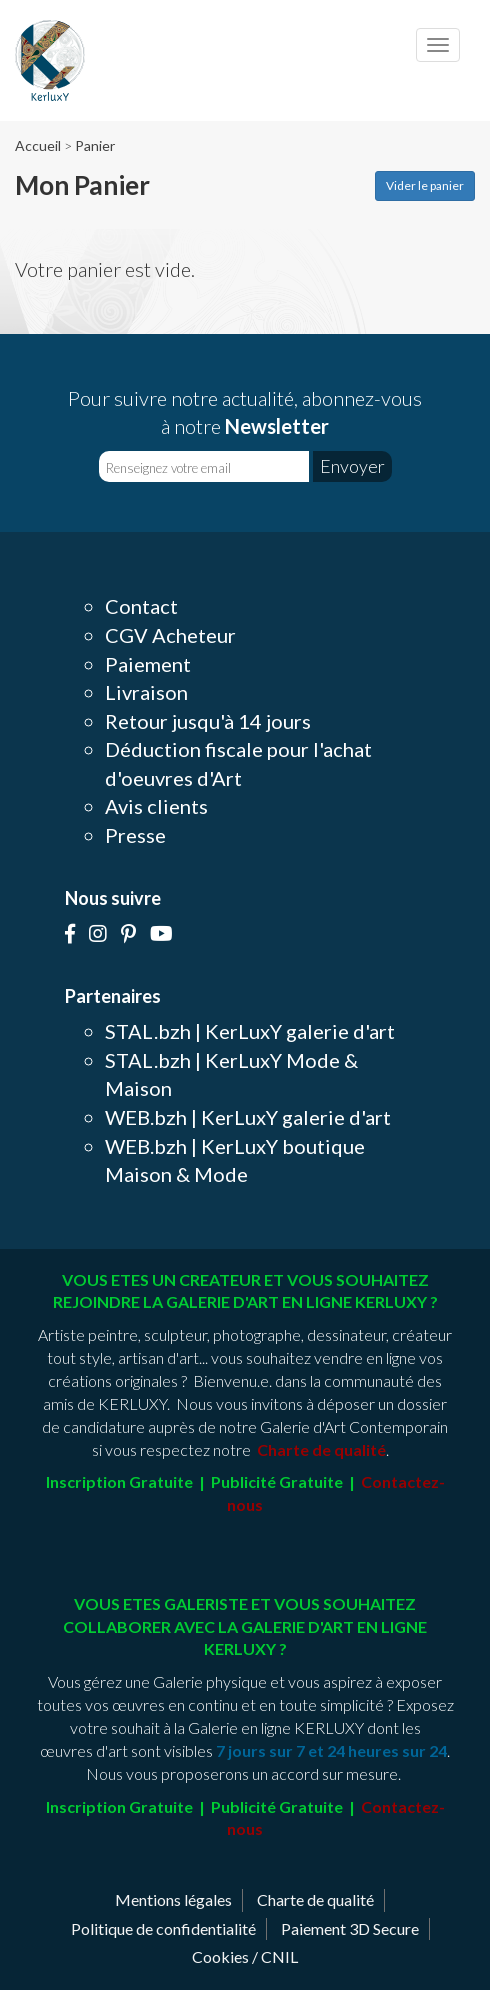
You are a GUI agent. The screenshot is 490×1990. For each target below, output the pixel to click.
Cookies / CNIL (245, 1956)
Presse (135, 835)
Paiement (148, 664)
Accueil (38, 145)
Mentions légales (173, 1899)
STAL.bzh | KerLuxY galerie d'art (250, 1031)
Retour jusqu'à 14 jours (208, 721)
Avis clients (156, 806)
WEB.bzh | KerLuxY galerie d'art (248, 1117)
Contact (141, 606)
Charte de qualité (315, 1899)
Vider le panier (425, 185)
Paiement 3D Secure (350, 1928)
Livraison (146, 692)
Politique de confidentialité (163, 1928)
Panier (95, 145)
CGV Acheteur (170, 635)
